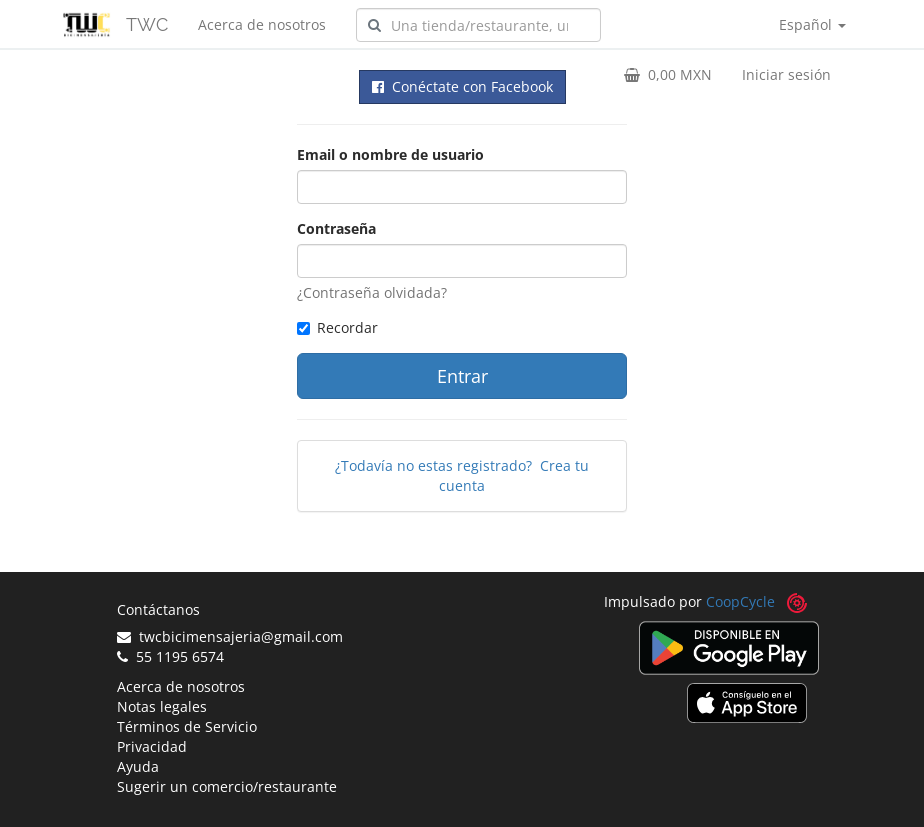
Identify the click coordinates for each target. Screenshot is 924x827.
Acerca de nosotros (262, 24)
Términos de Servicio (187, 726)
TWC (147, 24)
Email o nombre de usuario (390, 154)
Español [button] (812, 24)
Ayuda (138, 766)
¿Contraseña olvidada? (372, 292)
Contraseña (336, 228)
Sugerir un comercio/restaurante (227, 786)
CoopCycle (740, 601)
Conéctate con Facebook (462, 86)
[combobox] (478, 25)
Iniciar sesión (786, 74)
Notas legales (162, 706)
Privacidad (152, 746)
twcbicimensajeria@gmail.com (230, 636)
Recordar (337, 327)
